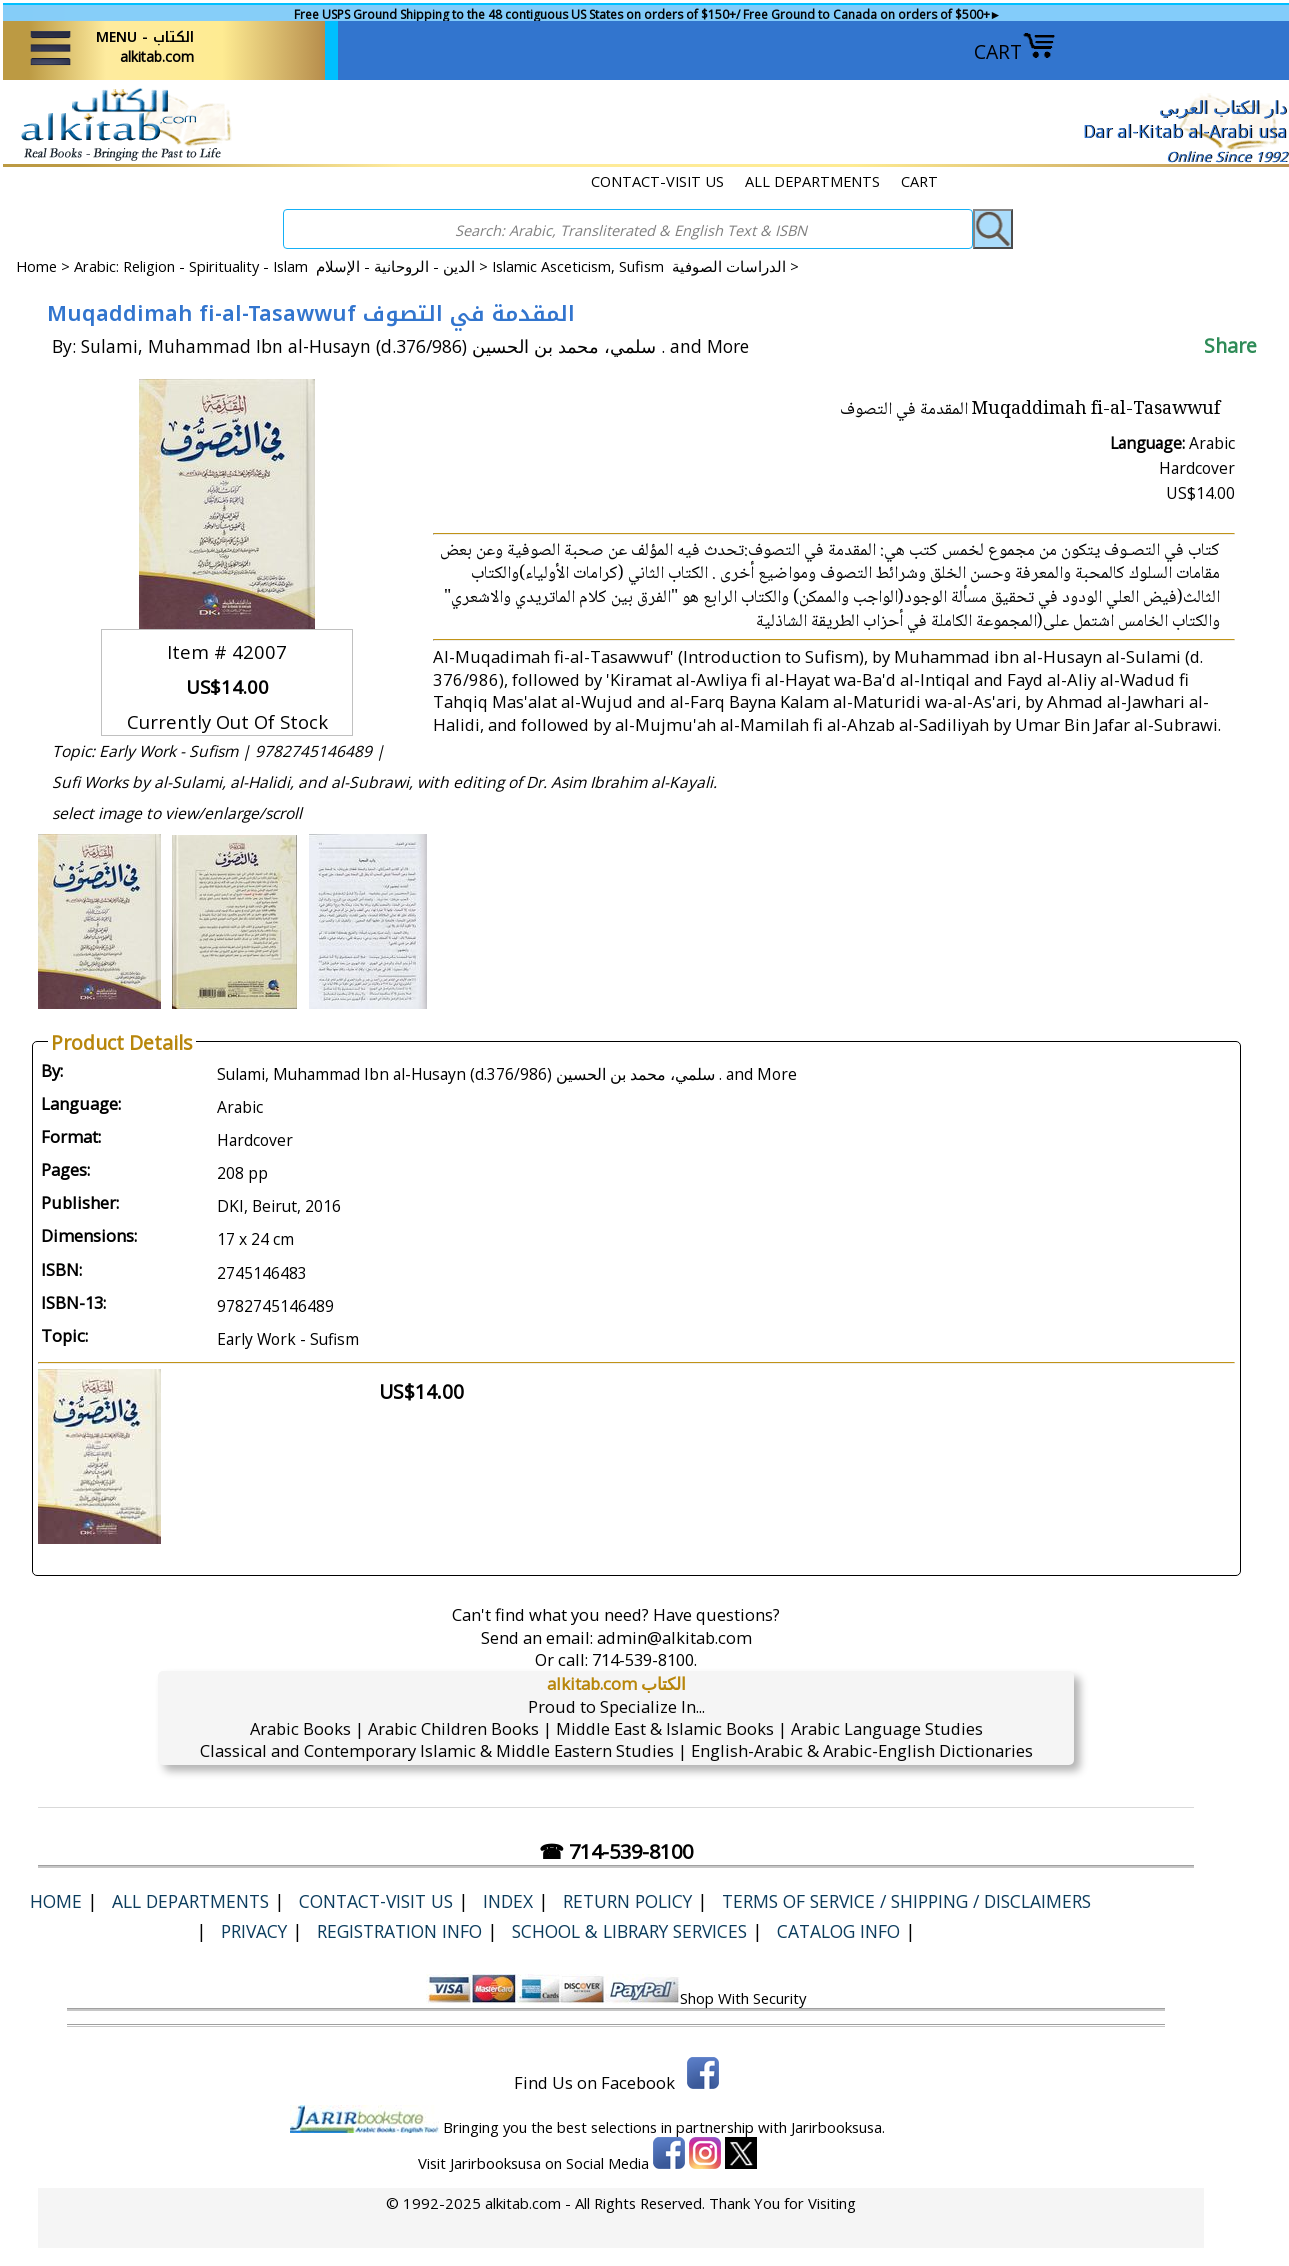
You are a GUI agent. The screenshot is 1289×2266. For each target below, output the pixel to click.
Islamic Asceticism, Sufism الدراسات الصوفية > (645, 266)
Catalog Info (838, 1931)
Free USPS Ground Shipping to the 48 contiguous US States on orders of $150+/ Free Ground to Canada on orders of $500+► (648, 14)
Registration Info (399, 1931)
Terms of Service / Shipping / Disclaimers (906, 1901)
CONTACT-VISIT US (657, 181)
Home (36, 266)
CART (1015, 51)
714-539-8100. (644, 1659)
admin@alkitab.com (674, 1637)
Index (508, 1901)
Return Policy (627, 1901)
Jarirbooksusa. (838, 2127)
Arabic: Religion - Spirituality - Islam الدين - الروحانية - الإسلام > (283, 266)
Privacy (254, 1931)
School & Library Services (629, 1931)
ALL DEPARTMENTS (812, 181)
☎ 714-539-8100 (616, 1851)
